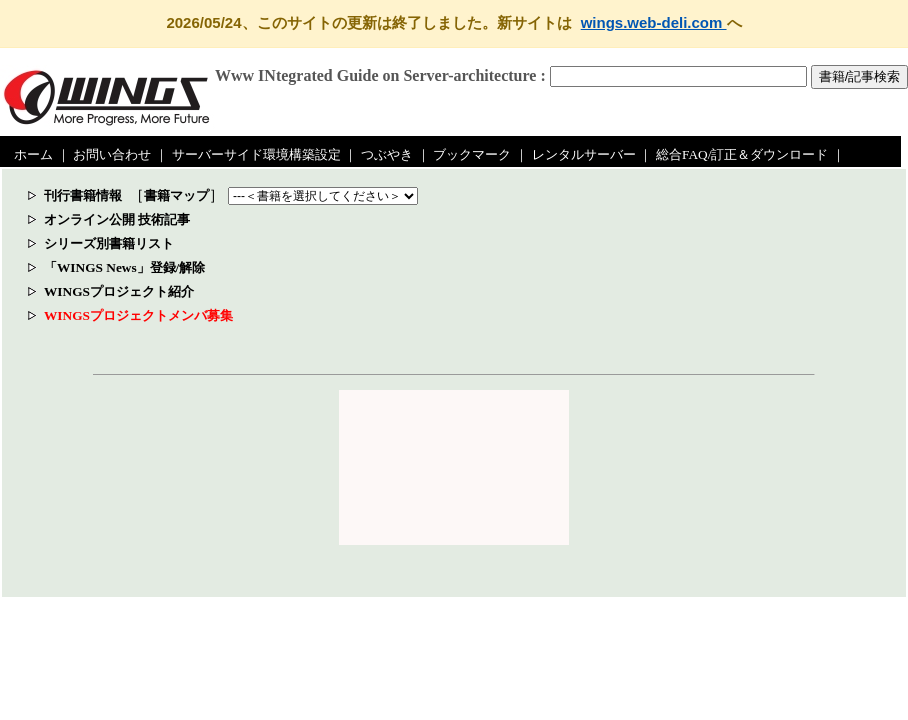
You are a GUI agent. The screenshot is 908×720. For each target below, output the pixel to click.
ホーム (33, 154)
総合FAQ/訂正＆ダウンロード (742, 154)
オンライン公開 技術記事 (117, 219)
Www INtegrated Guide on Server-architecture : (380, 75)
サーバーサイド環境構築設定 (256, 154)
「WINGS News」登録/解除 (124, 267)
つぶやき (387, 154)
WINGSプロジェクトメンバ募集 (138, 315)
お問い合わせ (112, 154)
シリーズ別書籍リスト (109, 243)
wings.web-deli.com (654, 22)
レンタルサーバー (584, 154)
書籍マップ (176, 195)
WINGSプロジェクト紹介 (119, 291)
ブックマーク (472, 154)
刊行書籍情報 (83, 195)
